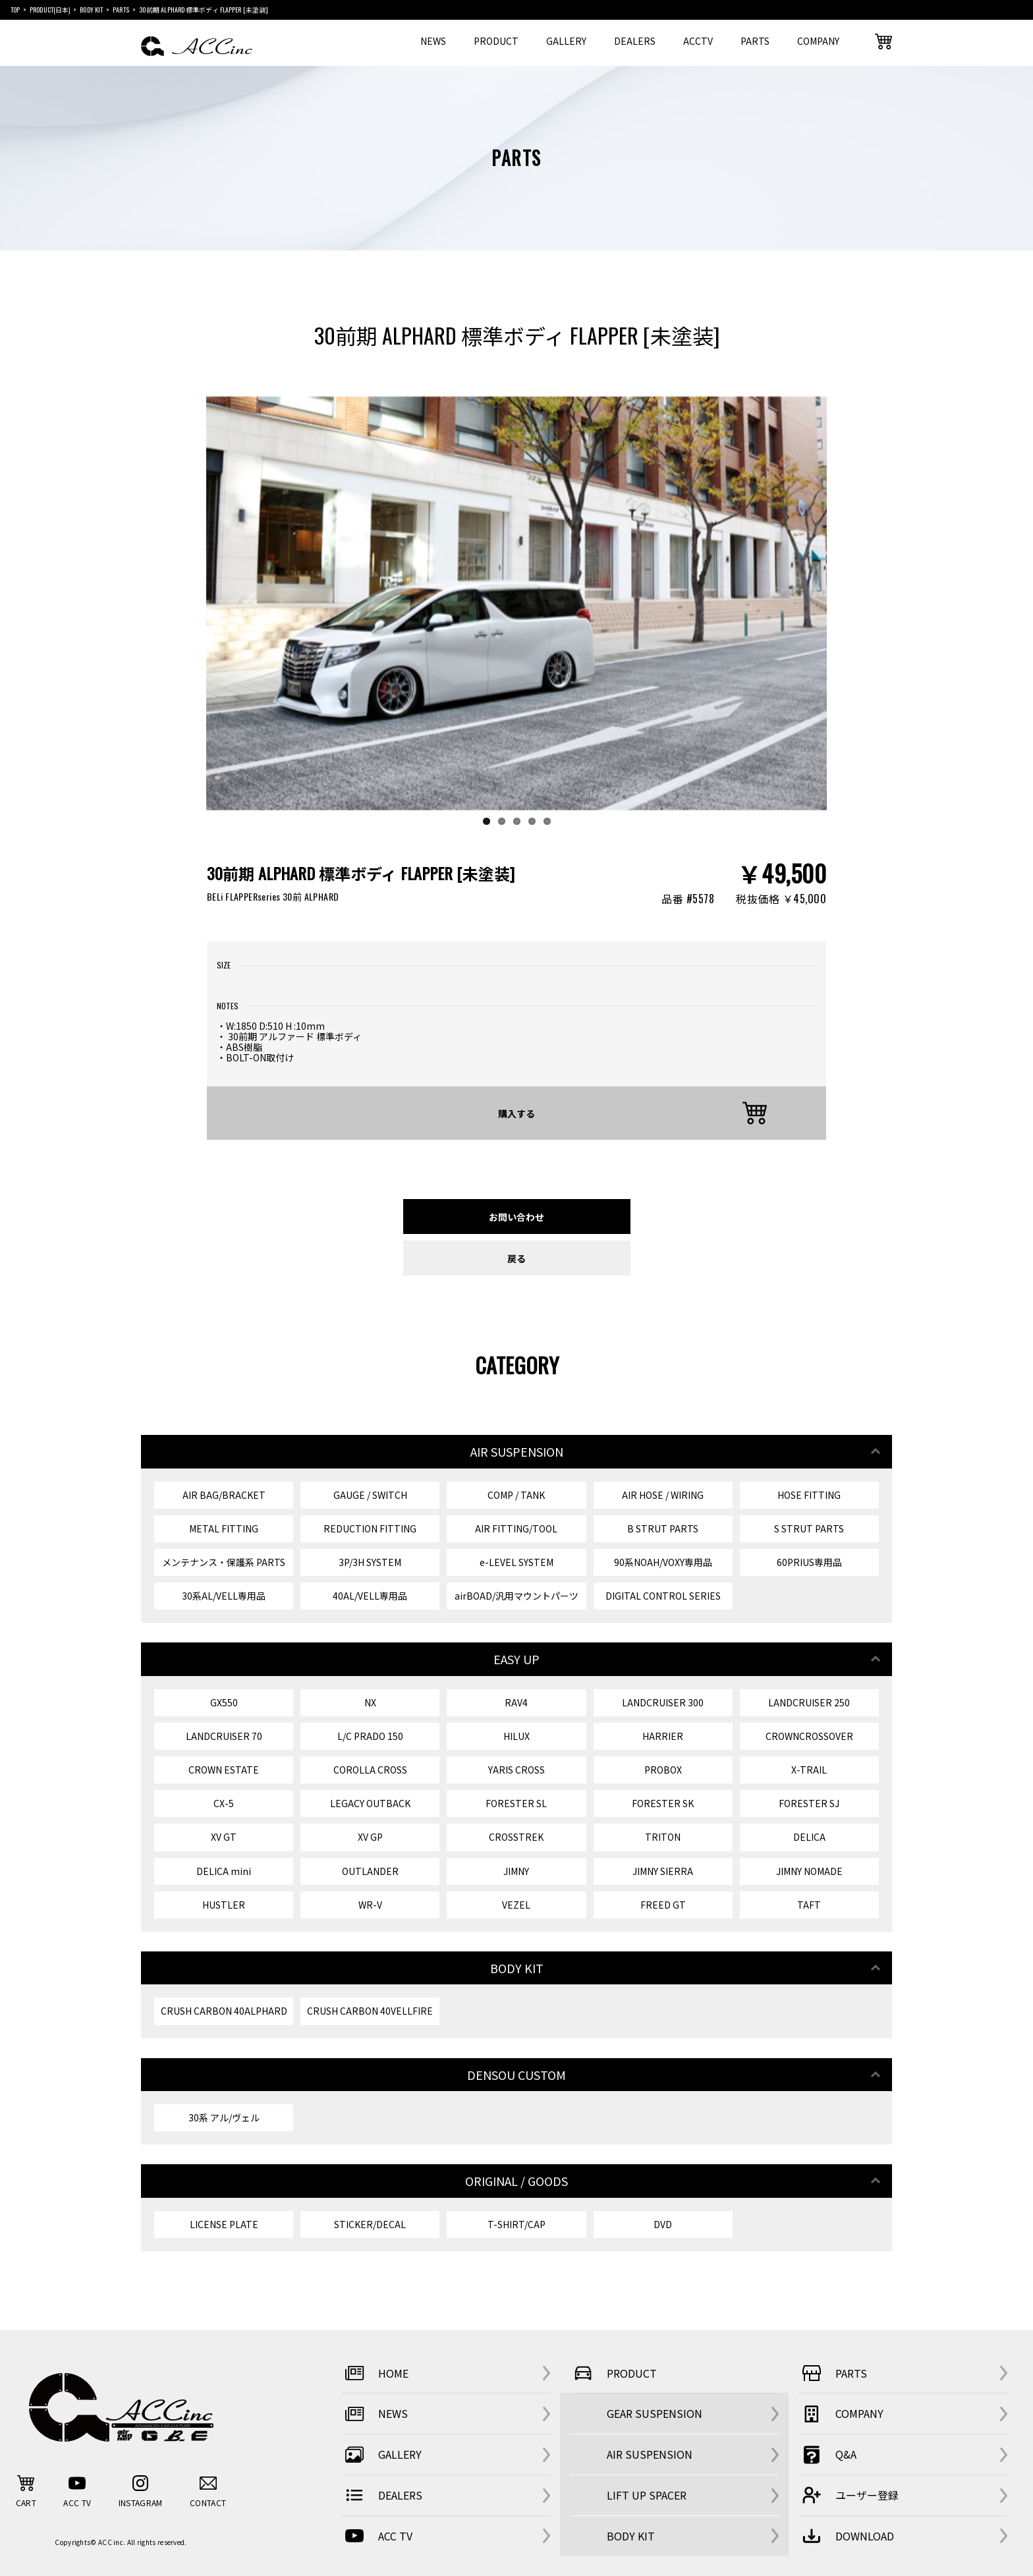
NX (370, 1702)
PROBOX (663, 1769)
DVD (663, 2224)
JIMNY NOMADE (809, 1871)
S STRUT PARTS (809, 1528)
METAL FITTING (223, 1528)
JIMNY (516, 1871)
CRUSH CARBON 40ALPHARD (224, 2010)
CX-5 (223, 1803)
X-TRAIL (809, 1769)
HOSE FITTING (809, 1494)
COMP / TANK (516, 1494)
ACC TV (376, 2536)
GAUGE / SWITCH (370, 1494)
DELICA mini (223, 1871)
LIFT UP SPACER (646, 2495)
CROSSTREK (516, 1836)
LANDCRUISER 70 (224, 1736)
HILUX (516, 1736)
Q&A (827, 2455)
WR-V (370, 1904)
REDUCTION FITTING (369, 1528)
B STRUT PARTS (662, 1528)
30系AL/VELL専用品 (223, 1595)
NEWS (433, 40)
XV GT (224, 1836)
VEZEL (516, 1904)
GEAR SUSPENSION (654, 2413)
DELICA (809, 1836)
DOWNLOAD (846, 2536)
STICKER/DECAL (370, 2224)
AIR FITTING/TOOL (516, 1528)
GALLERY (566, 40)
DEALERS (635, 40)
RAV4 (516, 1702)
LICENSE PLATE (224, 2224)
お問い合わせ (516, 1216)
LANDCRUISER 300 (663, 1702)
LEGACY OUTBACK (370, 1803)
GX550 (224, 1702)
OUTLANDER (370, 1871)
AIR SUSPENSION (649, 2454)
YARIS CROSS (516, 1769)
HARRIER (662, 1736)
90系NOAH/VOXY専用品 (663, 1562)
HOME (374, 2373)
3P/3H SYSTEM (370, 1562)
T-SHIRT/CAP (516, 2224)
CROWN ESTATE (223, 1769)
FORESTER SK (663, 1803)
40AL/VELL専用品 (370, 1595)
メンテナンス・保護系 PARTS (223, 1562)
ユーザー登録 (848, 2495)
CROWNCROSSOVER (809, 1736)
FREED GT (663, 1904)
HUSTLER (223, 1904)
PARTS (754, 40)
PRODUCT (496, 40)
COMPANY (818, 40)
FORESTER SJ (809, 1803)
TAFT (809, 1904)
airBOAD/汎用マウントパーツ (516, 1595)
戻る (516, 1258)
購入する (516, 1113)
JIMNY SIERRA (662, 1871)
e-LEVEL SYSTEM (516, 1562)
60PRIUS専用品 (809, 1562)
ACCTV (698, 40)
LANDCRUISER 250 (809, 1702)
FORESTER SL (516, 1803)
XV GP (370, 1836)
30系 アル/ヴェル (224, 2117)
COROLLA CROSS (370, 1769)
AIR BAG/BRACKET (223, 1494)
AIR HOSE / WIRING (663, 1494)
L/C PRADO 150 (370, 1736)
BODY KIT (631, 2536)
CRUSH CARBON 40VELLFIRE (370, 2010)
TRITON (663, 1836)
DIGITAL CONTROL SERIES (663, 1595)
